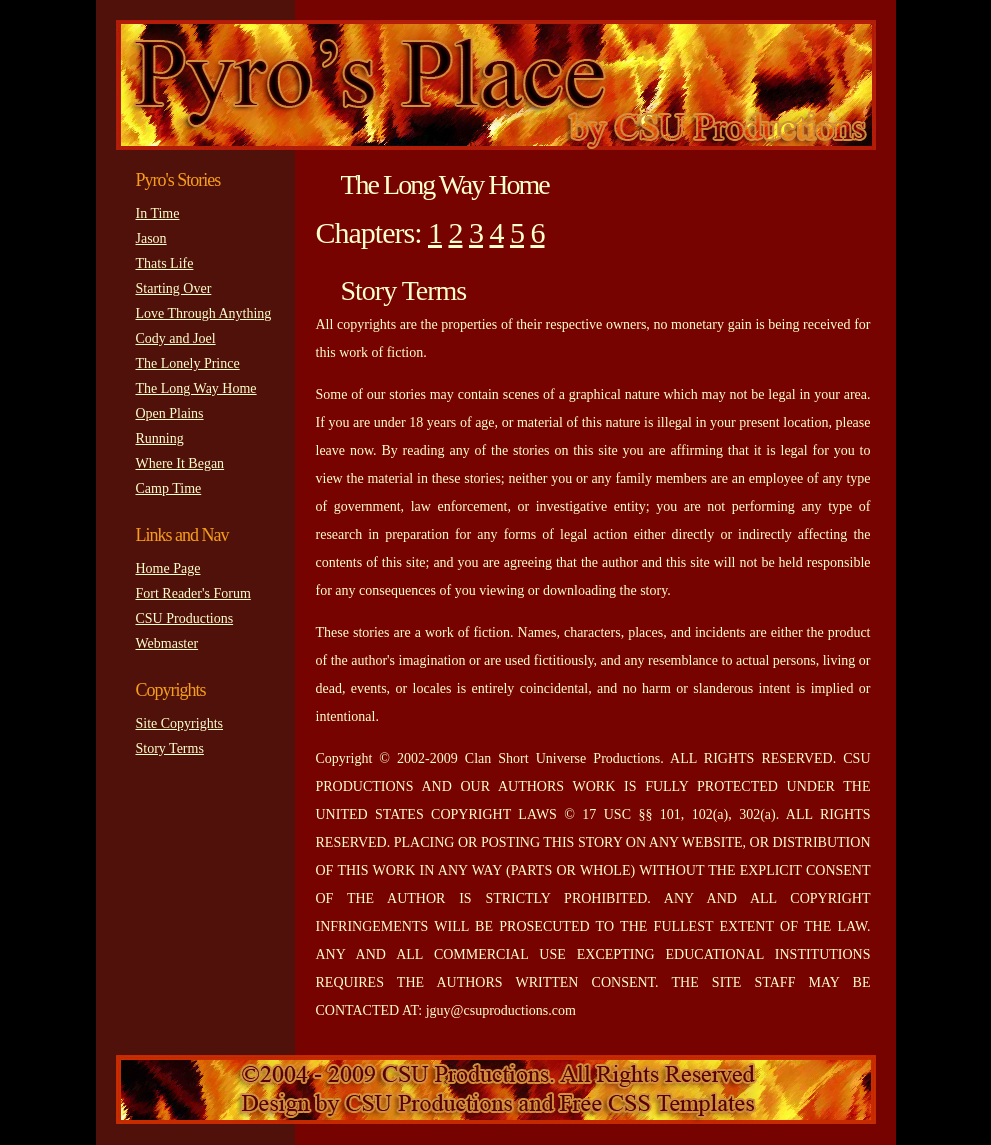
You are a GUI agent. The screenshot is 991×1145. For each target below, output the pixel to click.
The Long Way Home (196, 388)
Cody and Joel (176, 338)
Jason (151, 238)
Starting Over (174, 288)
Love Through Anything (204, 313)
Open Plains (170, 413)
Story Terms (170, 748)
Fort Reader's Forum (193, 593)
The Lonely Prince (188, 363)
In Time (158, 213)
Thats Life (165, 263)
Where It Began (180, 463)
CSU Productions (185, 618)
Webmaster (167, 643)
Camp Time (169, 488)
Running (160, 438)
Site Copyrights (180, 723)
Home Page (168, 568)
